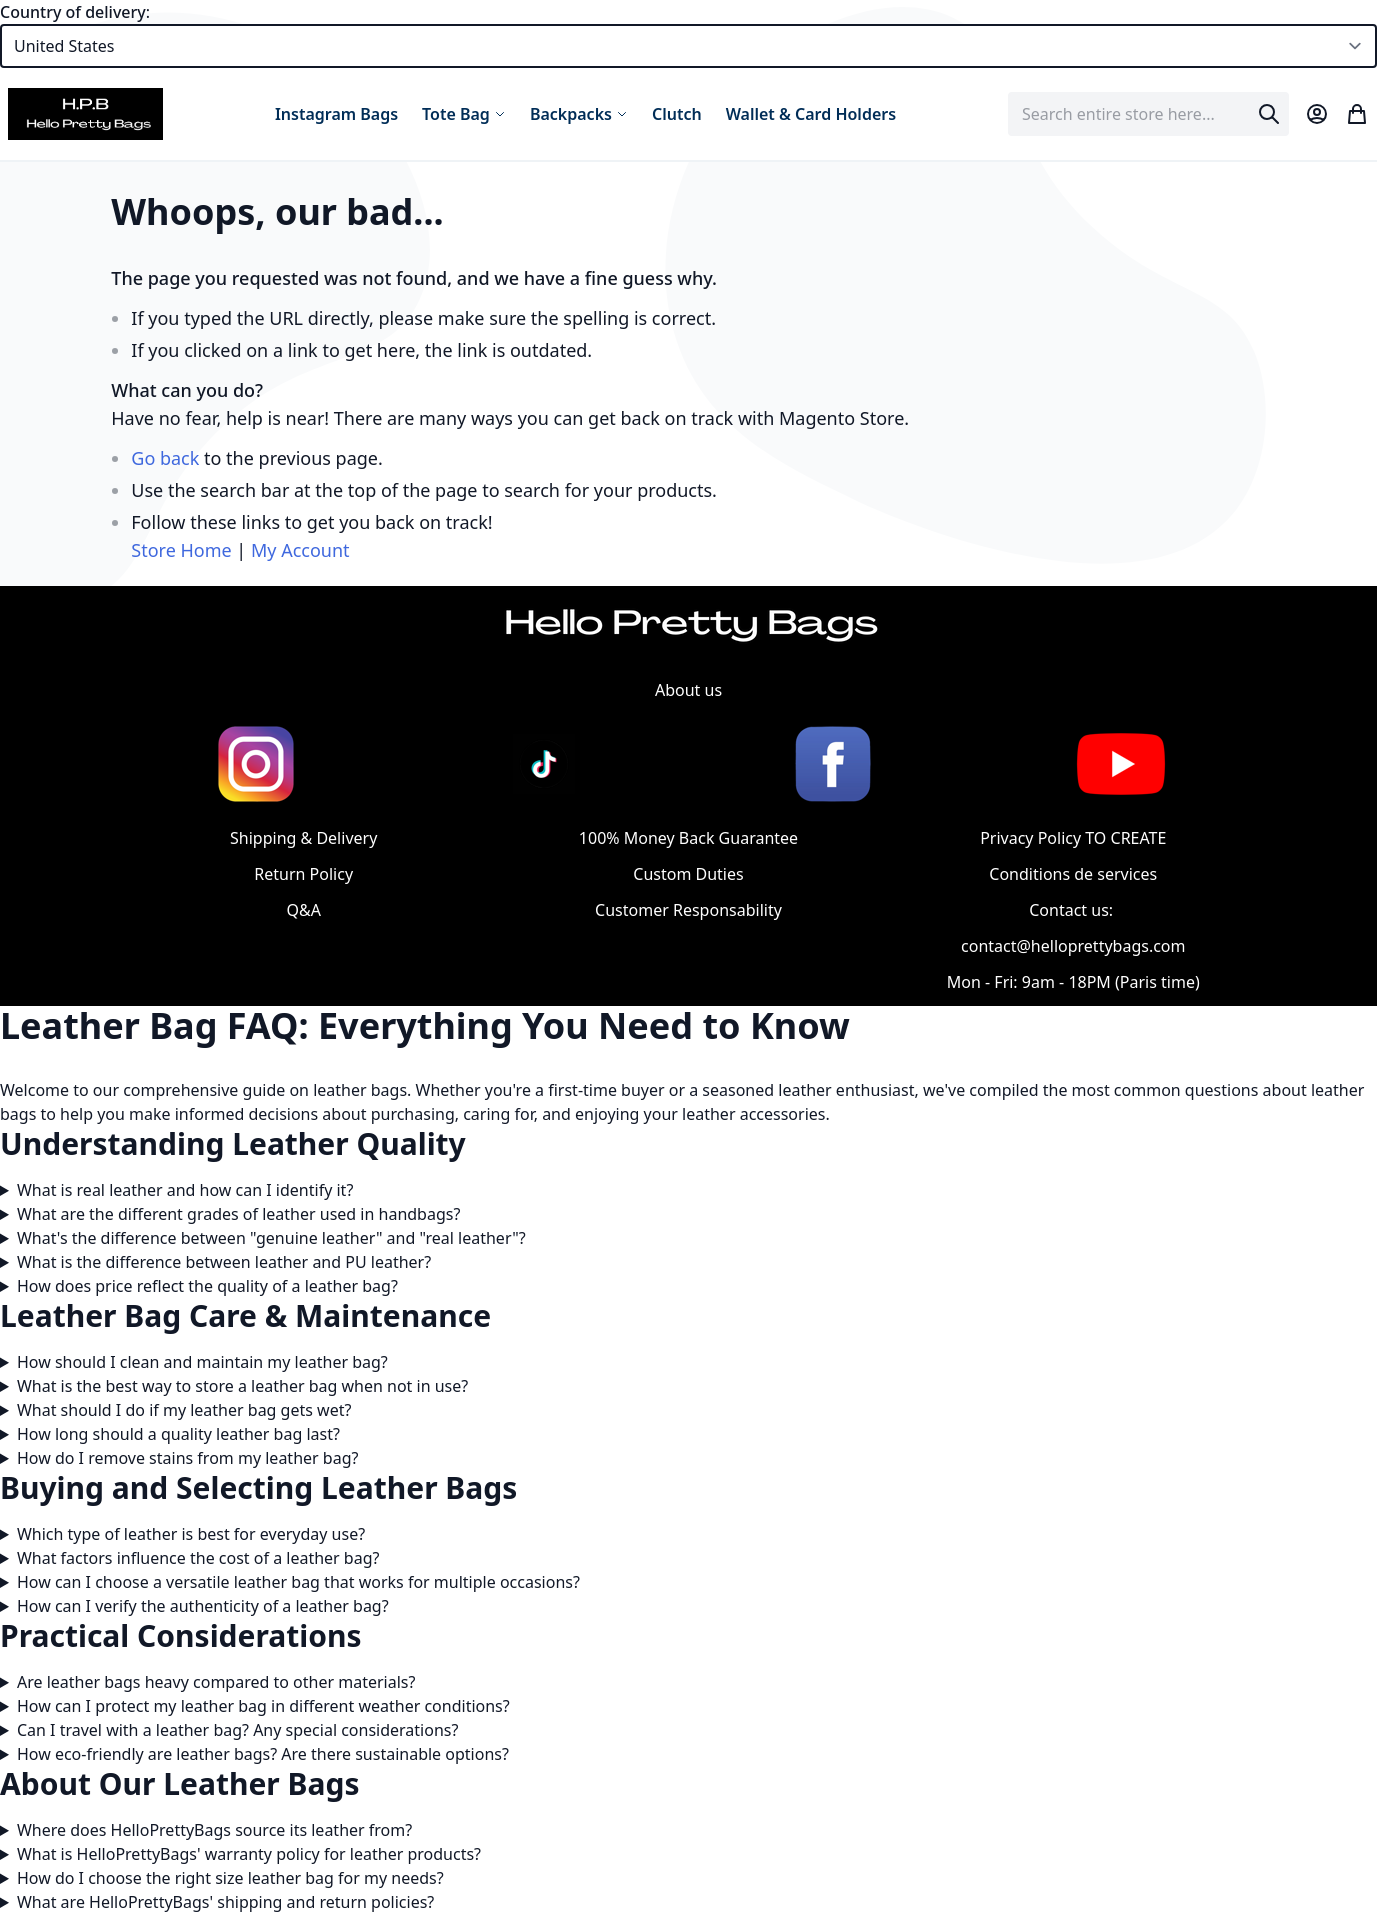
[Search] (1269, 114)
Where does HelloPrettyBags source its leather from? (214, 1830)
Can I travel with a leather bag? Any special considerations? (238, 1730)
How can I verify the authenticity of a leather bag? (203, 1606)
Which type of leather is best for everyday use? (191, 1534)
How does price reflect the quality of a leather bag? (207, 1286)
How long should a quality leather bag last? (178, 1434)
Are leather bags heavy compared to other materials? (216, 1682)
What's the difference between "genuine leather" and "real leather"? (271, 1238)
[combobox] (1148, 114)
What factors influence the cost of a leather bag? (198, 1558)
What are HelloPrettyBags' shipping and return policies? (225, 1902)
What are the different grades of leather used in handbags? (238, 1214)
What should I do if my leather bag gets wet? (184, 1410)
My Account (300, 550)
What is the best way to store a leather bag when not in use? (242, 1386)
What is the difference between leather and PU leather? (224, 1262)
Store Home (181, 550)
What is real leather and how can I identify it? (185, 1190)
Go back (165, 458)
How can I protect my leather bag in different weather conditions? (263, 1706)
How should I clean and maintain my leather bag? (202, 1362)
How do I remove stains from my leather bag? (187, 1458)
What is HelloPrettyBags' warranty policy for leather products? (249, 1854)
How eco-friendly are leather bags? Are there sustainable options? (263, 1754)
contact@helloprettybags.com (1073, 946)
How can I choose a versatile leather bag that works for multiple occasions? (298, 1582)
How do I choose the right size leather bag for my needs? (230, 1878)
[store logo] (85, 114)
